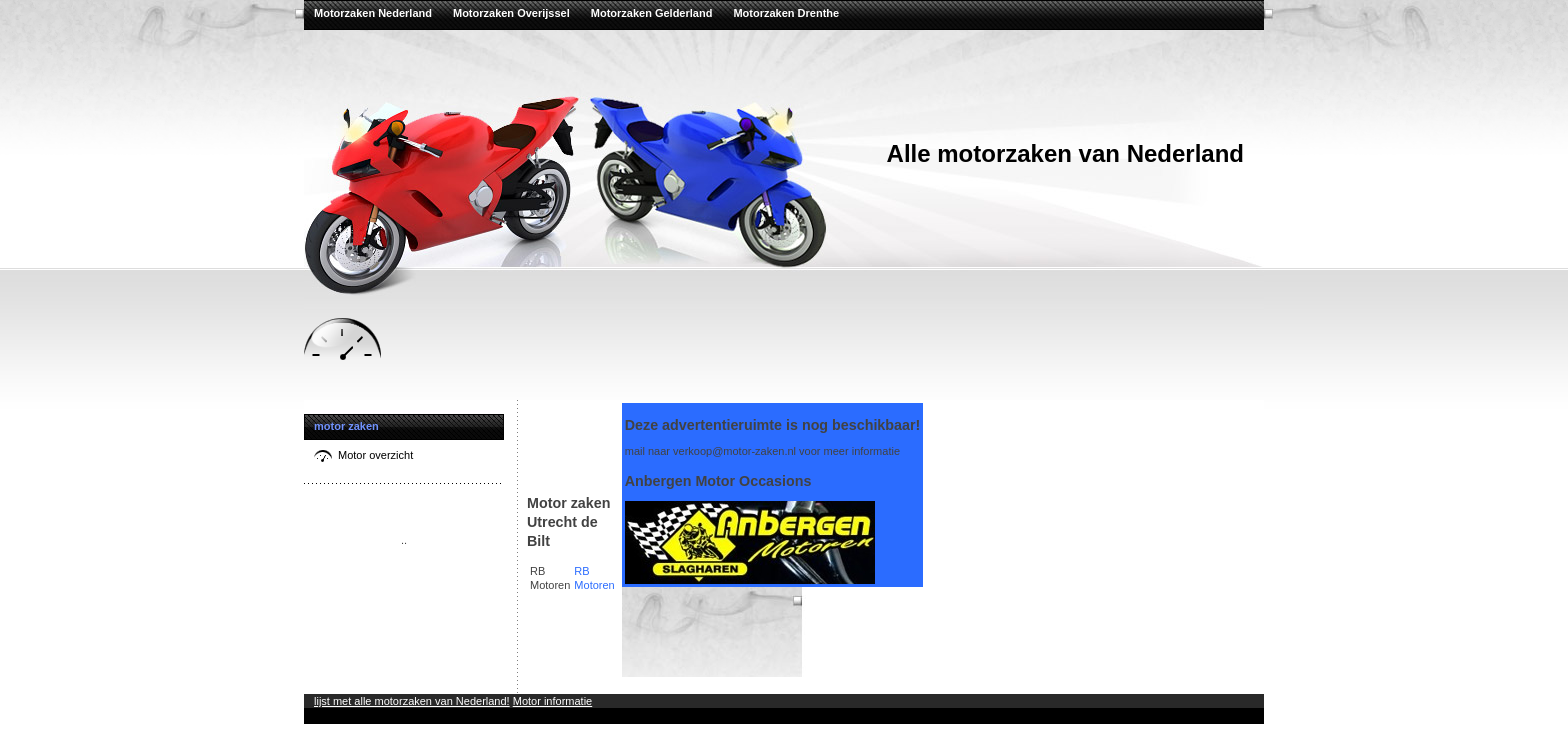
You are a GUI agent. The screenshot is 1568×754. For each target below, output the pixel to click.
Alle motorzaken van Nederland (1065, 153)
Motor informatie (552, 701)
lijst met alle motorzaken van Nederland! (412, 701)
